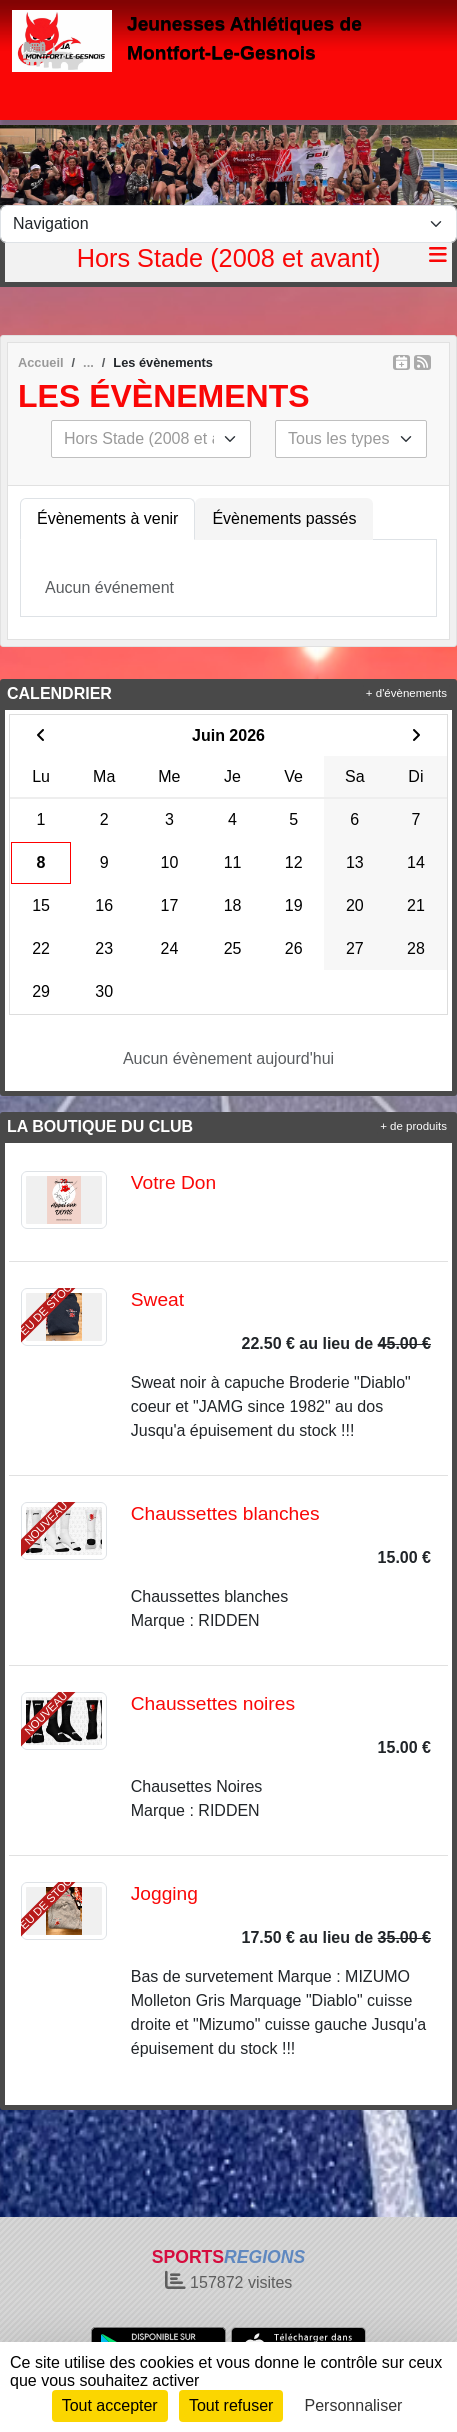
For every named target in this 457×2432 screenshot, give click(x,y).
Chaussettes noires (213, 1703)
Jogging (164, 1893)
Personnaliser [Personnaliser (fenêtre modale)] (354, 2405)
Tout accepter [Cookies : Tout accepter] (110, 2405)
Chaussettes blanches (225, 1513)
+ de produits (413, 1126)
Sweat (157, 1299)
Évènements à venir (107, 518)
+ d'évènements (406, 693)
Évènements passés (284, 518)
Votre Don (173, 1182)
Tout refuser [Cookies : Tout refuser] (231, 2405)
